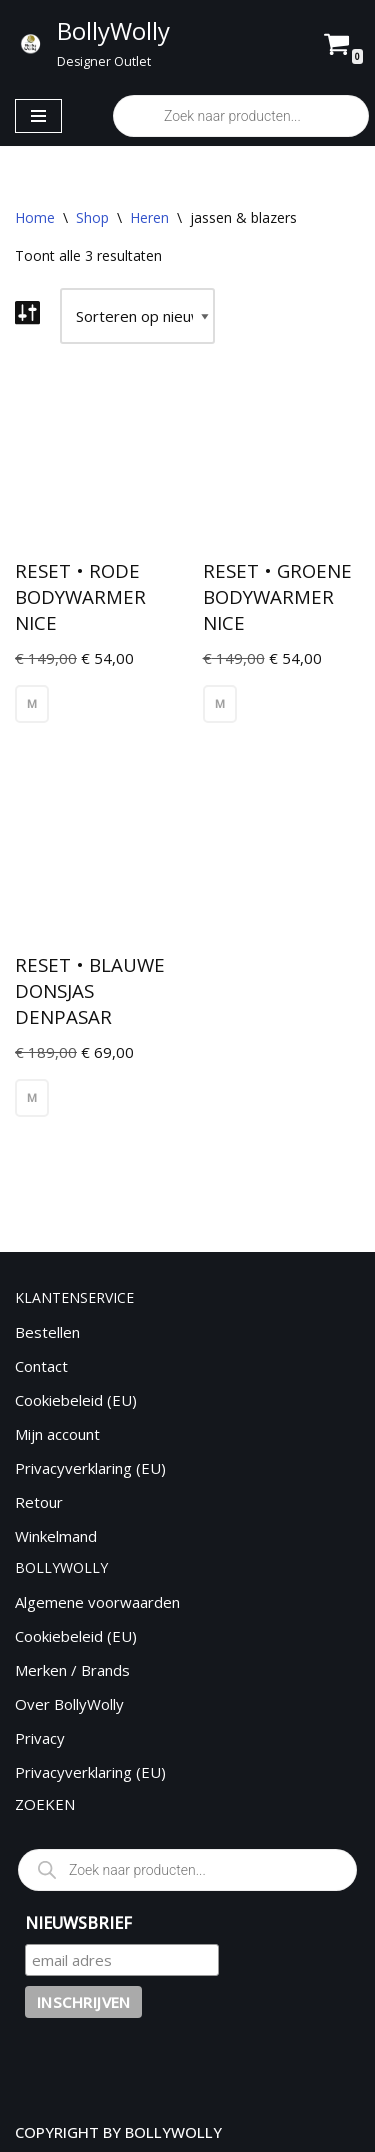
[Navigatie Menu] (38, 116)
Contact (41, 1366)
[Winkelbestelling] (137, 316)
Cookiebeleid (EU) (76, 1400)
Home (35, 217)
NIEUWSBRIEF (78, 1923)
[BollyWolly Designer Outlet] (91, 43)
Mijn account (57, 1434)
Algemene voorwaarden (97, 1602)
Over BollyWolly (69, 1704)
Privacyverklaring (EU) (90, 1468)
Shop (92, 217)
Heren (149, 217)
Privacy (40, 1738)
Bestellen (47, 1332)
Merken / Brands (72, 1670)
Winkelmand (56, 1536)
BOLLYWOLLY (173, 2132)
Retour (39, 1502)
